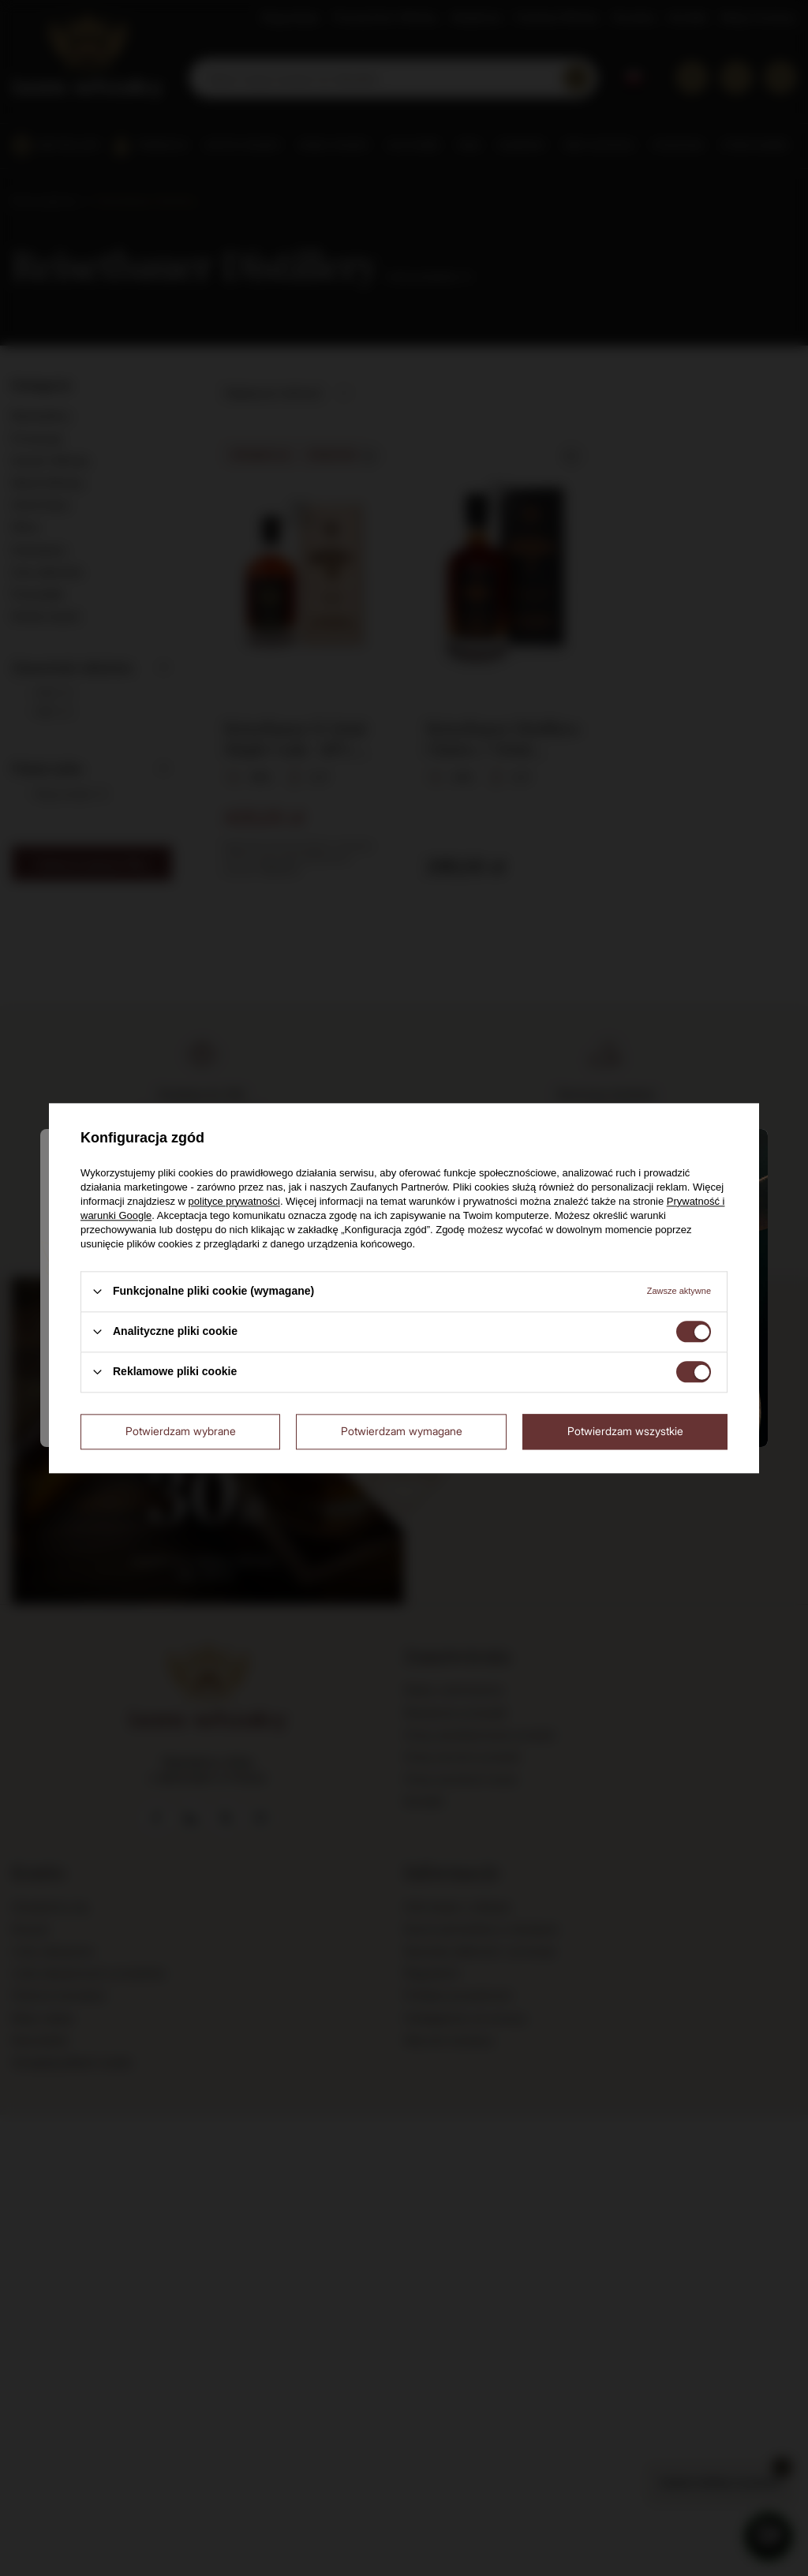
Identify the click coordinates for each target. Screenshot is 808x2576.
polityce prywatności (234, 1201)
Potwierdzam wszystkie (625, 1431)
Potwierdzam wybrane (180, 1431)
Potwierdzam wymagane (401, 1431)
